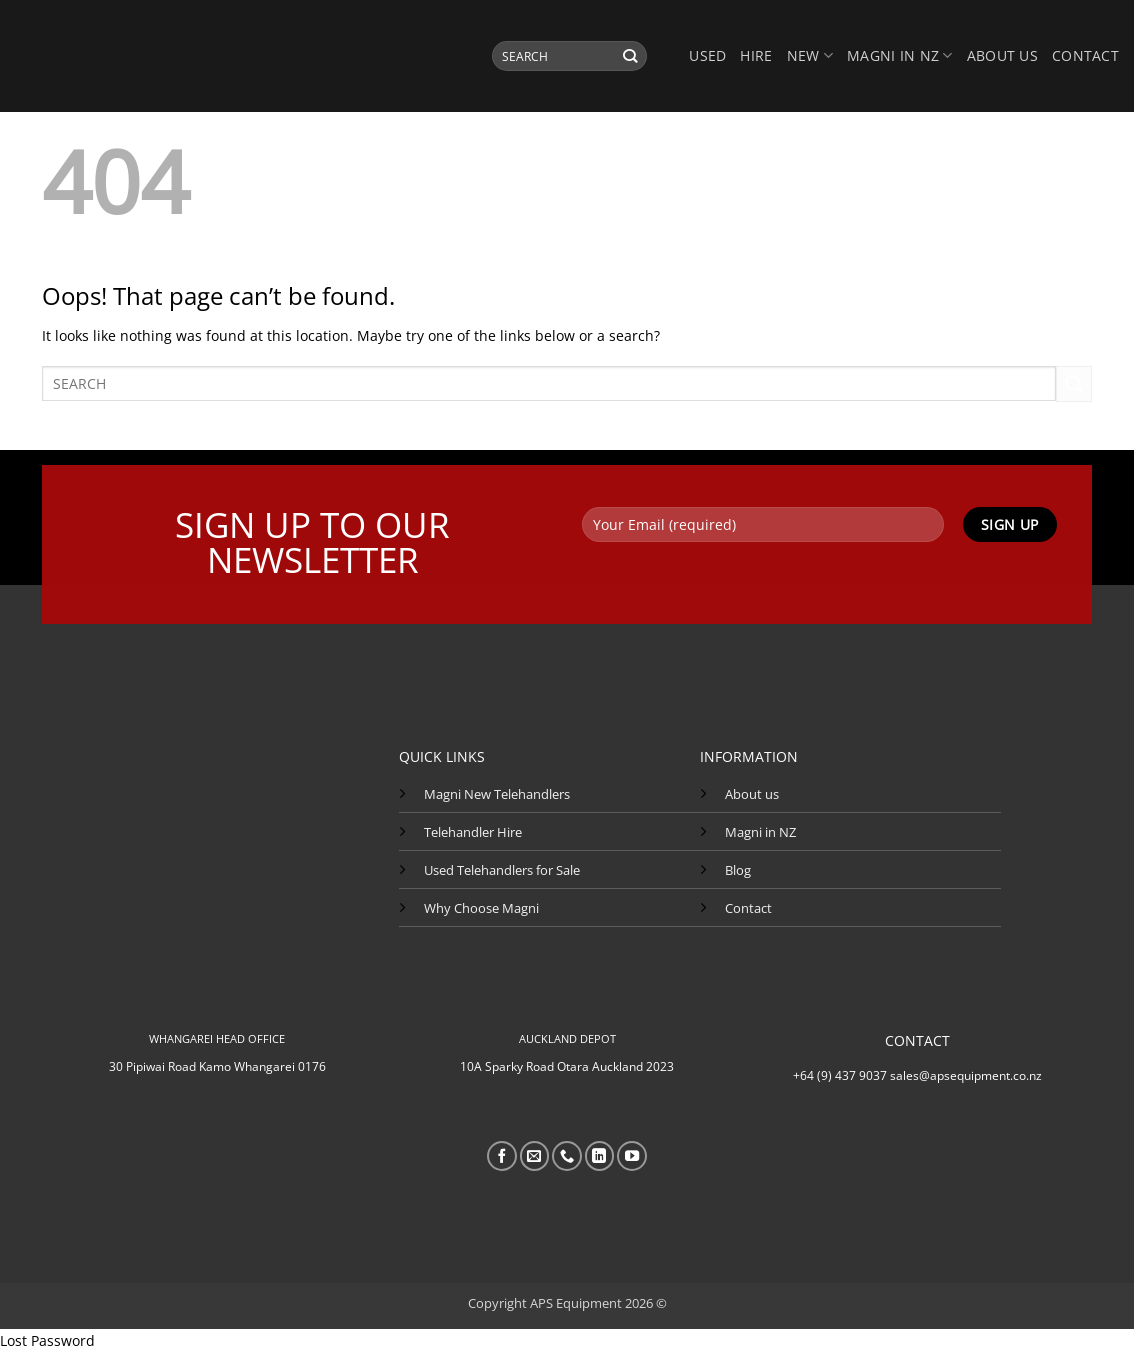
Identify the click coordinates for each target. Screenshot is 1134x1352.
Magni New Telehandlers (497, 794)
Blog (738, 870)
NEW (810, 56)
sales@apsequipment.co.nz (966, 1075)
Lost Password (47, 1340)
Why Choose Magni (481, 908)
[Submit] (630, 56)
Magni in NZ (760, 832)
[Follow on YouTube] (632, 1156)
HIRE (756, 55)
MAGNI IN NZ (900, 56)
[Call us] (567, 1156)
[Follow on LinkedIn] (600, 1156)
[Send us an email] (535, 1156)
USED (707, 55)
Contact (1085, 55)
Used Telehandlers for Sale (502, 870)
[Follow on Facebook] (502, 1156)
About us (1002, 55)
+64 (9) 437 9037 (840, 1075)
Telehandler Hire (473, 832)
